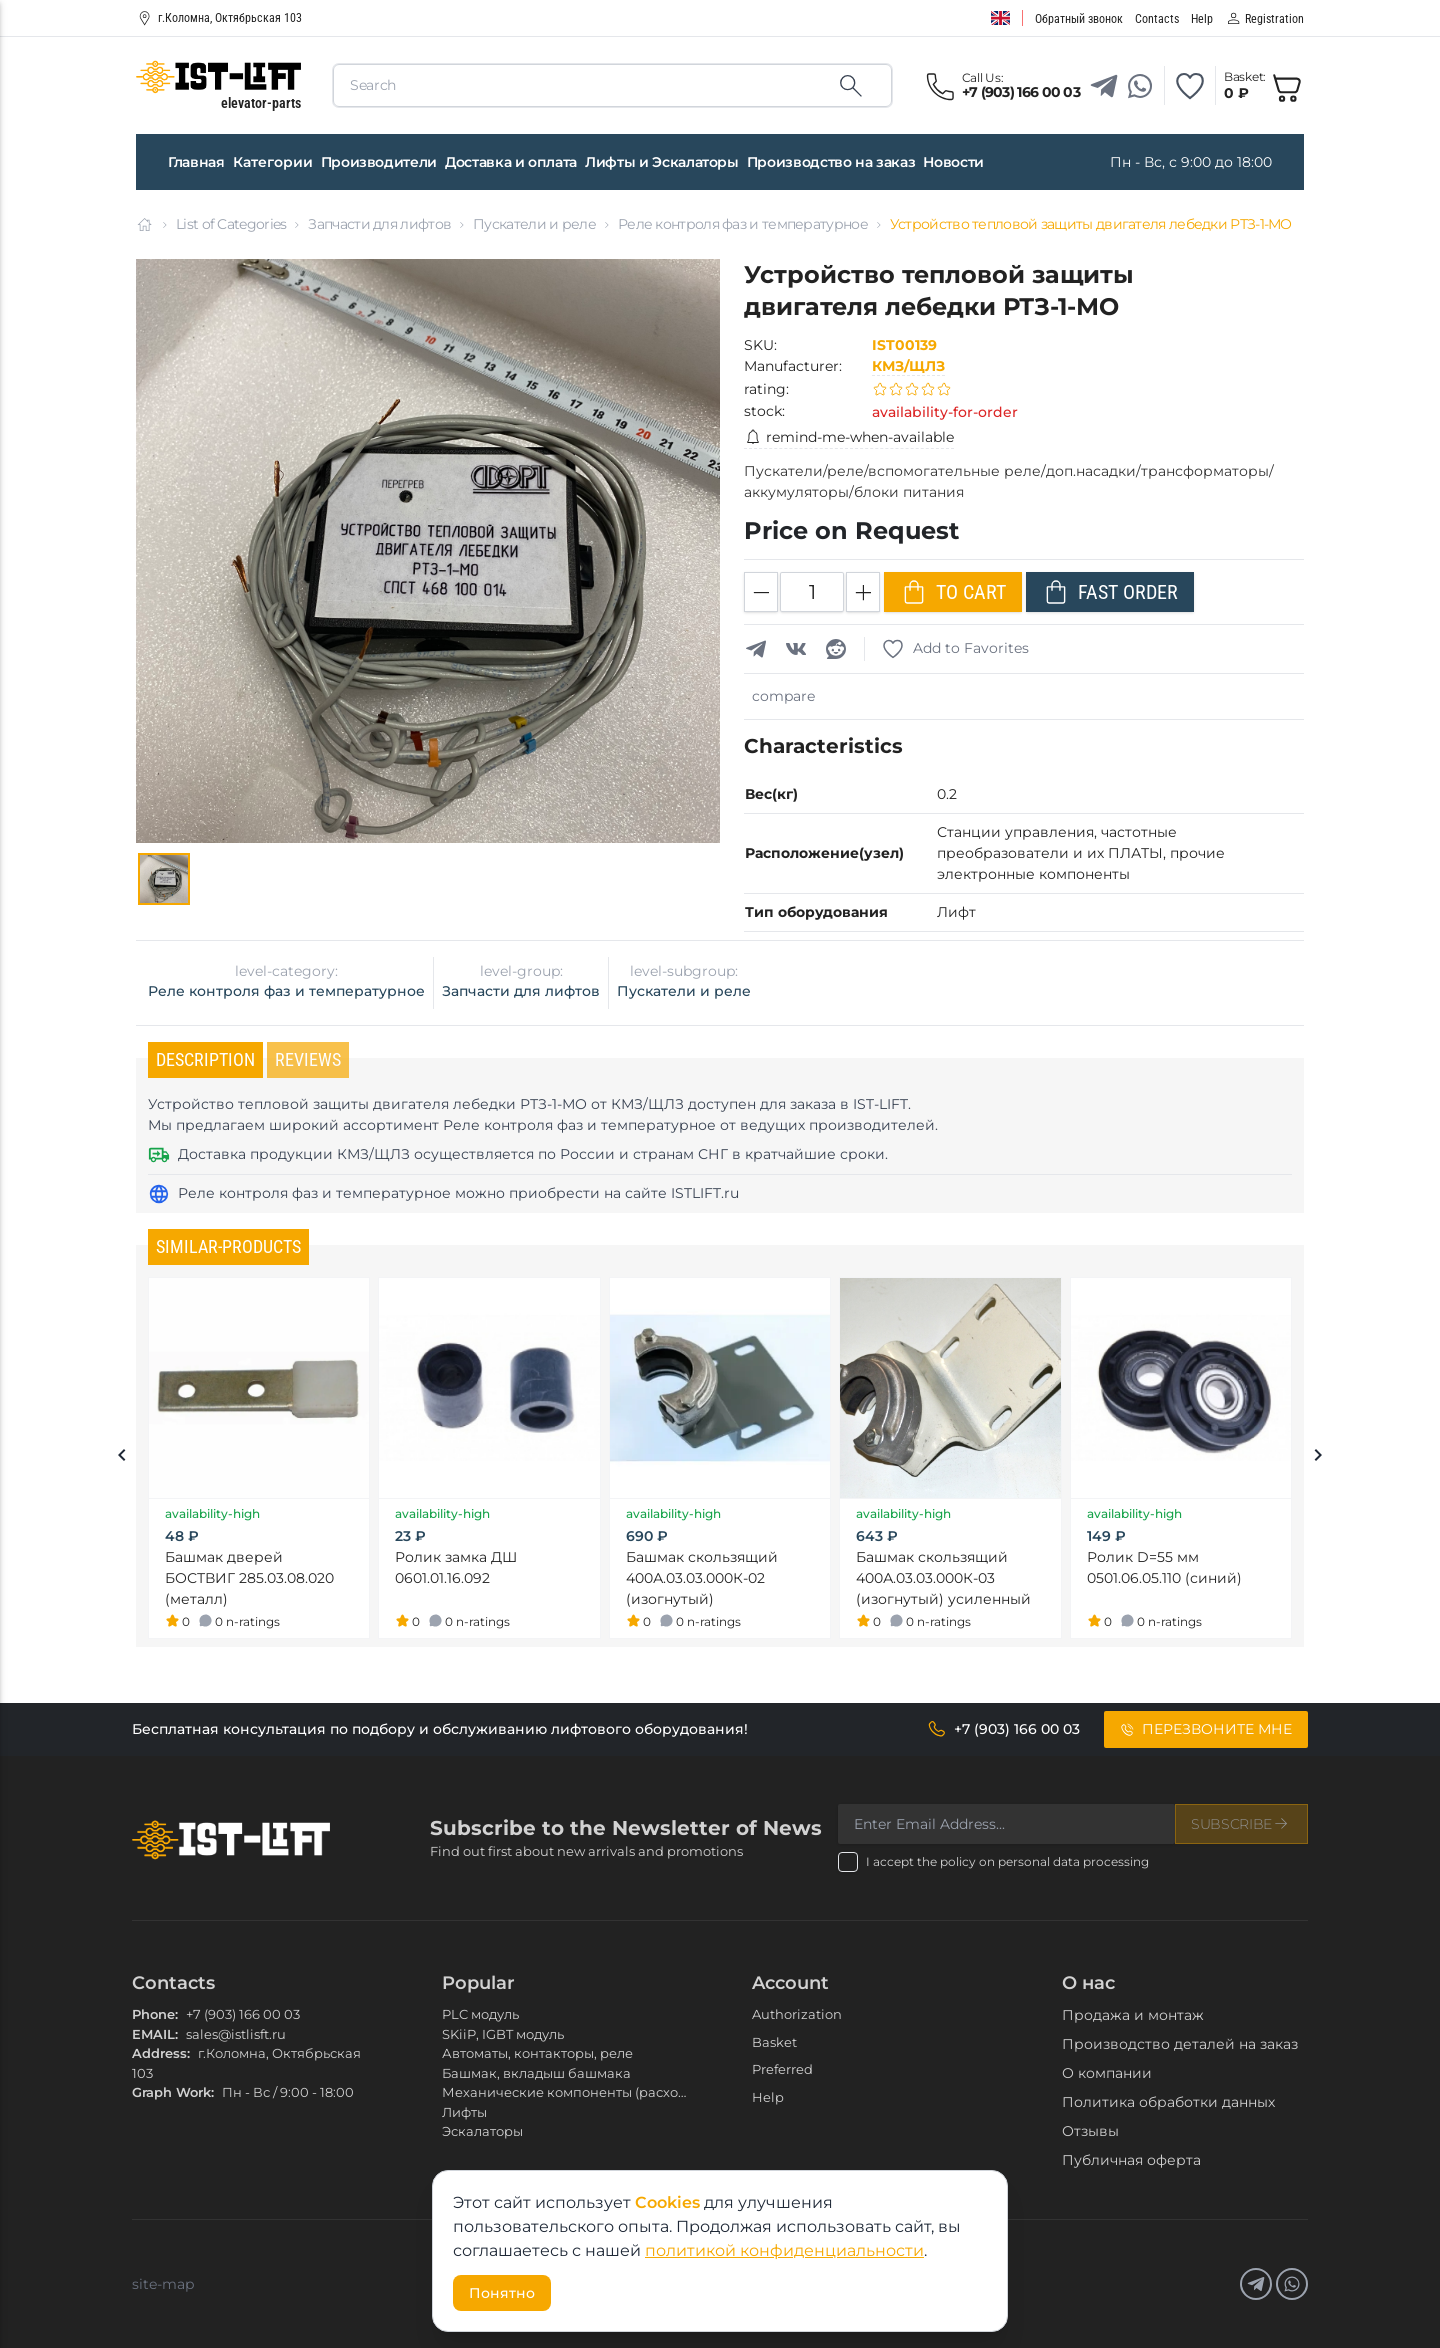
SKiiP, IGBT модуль (503, 2034)
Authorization (797, 2014)
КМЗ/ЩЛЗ (908, 366)
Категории (273, 162)
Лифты (464, 2112)
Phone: (155, 2014)
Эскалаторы (482, 2131)
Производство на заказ (831, 162)
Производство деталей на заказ (1180, 2044)
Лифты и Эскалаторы (662, 162)
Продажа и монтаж (1133, 2015)
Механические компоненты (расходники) (583, 2092)
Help (768, 2097)
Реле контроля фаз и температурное (743, 224)
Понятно (502, 2293)
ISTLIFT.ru (705, 1193)
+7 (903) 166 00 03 (243, 2014)
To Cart (953, 592)
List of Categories (231, 224)
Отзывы (1090, 2131)
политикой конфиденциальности (784, 2250)
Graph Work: (173, 2092)
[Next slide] (1318, 1458)
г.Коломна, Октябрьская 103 (219, 18)
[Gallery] (164, 879)
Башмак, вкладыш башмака (536, 2073)
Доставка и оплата (511, 162)
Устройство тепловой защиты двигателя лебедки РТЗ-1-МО (1091, 224)
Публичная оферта (1131, 2160)
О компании (1107, 2073)
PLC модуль (480, 2014)
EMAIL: (155, 2034)
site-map (163, 2284)
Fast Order (1110, 592)
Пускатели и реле (534, 224)
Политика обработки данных (1168, 2102)
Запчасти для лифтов (379, 224)
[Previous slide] (122, 1458)
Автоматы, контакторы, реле (537, 2053)
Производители (379, 162)
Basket (774, 2042)
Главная (196, 162)
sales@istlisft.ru (236, 2034)
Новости (953, 162)
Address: (161, 2053)
